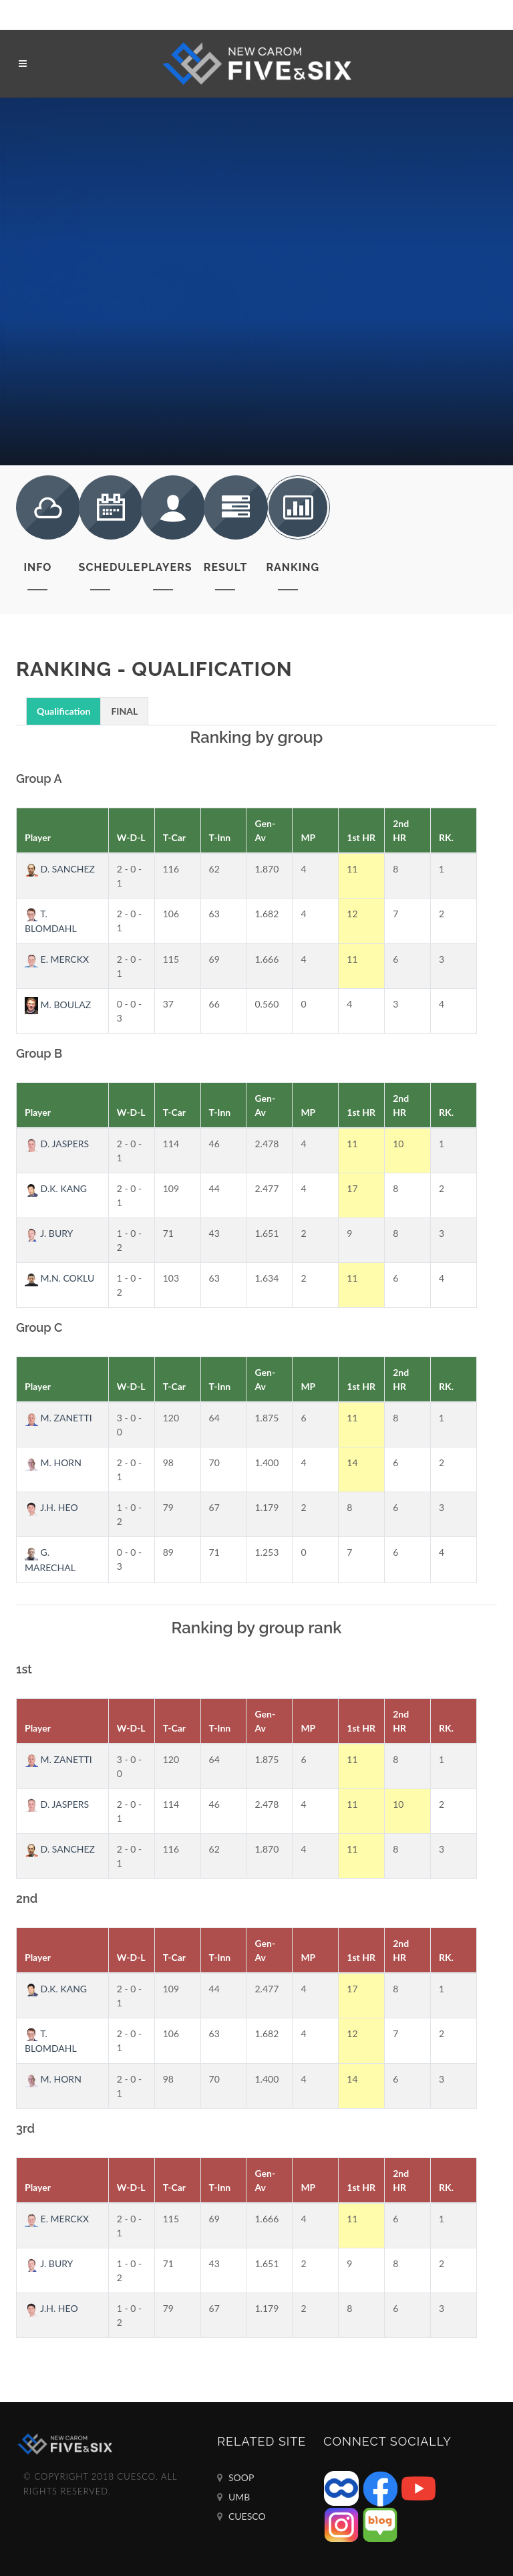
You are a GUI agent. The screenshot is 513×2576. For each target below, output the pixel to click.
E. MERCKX (57, 959)
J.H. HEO (51, 1507)
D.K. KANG (56, 1188)
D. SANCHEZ (60, 868)
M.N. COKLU (59, 1278)
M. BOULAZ (58, 1004)
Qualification (63, 711)
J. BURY (49, 1233)
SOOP (235, 2477)
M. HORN (53, 1462)
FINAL (124, 711)
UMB (233, 2497)
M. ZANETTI (58, 1417)
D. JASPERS (57, 1143)
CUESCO (241, 2516)
